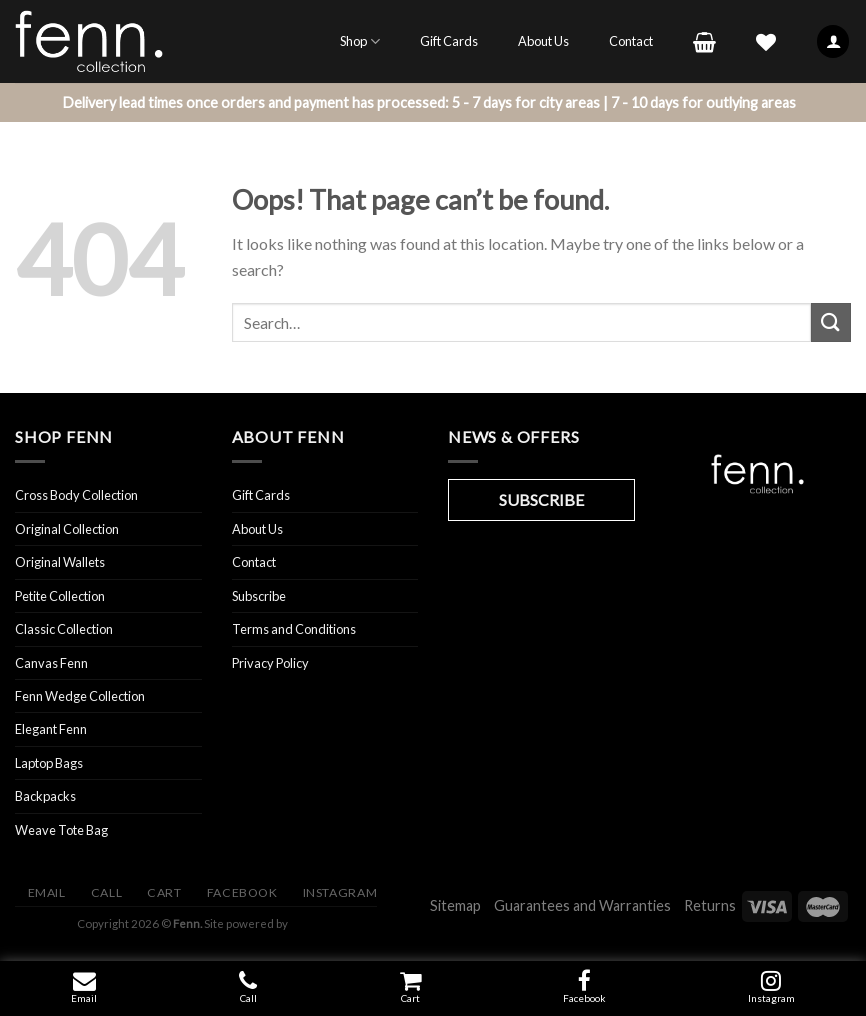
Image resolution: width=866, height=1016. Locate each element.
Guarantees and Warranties (582, 905)
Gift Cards (449, 41)
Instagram (340, 892)
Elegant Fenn (51, 729)
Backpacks (45, 796)
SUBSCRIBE (541, 499)
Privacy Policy (270, 663)
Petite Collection (60, 596)
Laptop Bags (49, 763)
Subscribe (259, 596)
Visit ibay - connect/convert (304, 924)
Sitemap (455, 905)
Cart (410, 998)
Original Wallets (60, 562)
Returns (710, 905)
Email (84, 998)
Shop (360, 41)
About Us (543, 41)
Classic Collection (64, 629)
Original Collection (67, 529)
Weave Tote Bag (61, 830)
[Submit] (831, 322)
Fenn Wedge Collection (80, 696)
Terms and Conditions (294, 629)
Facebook (584, 998)
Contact (631, 41)
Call (248, 998)
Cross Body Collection (76, 495)
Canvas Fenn (51, 663)
